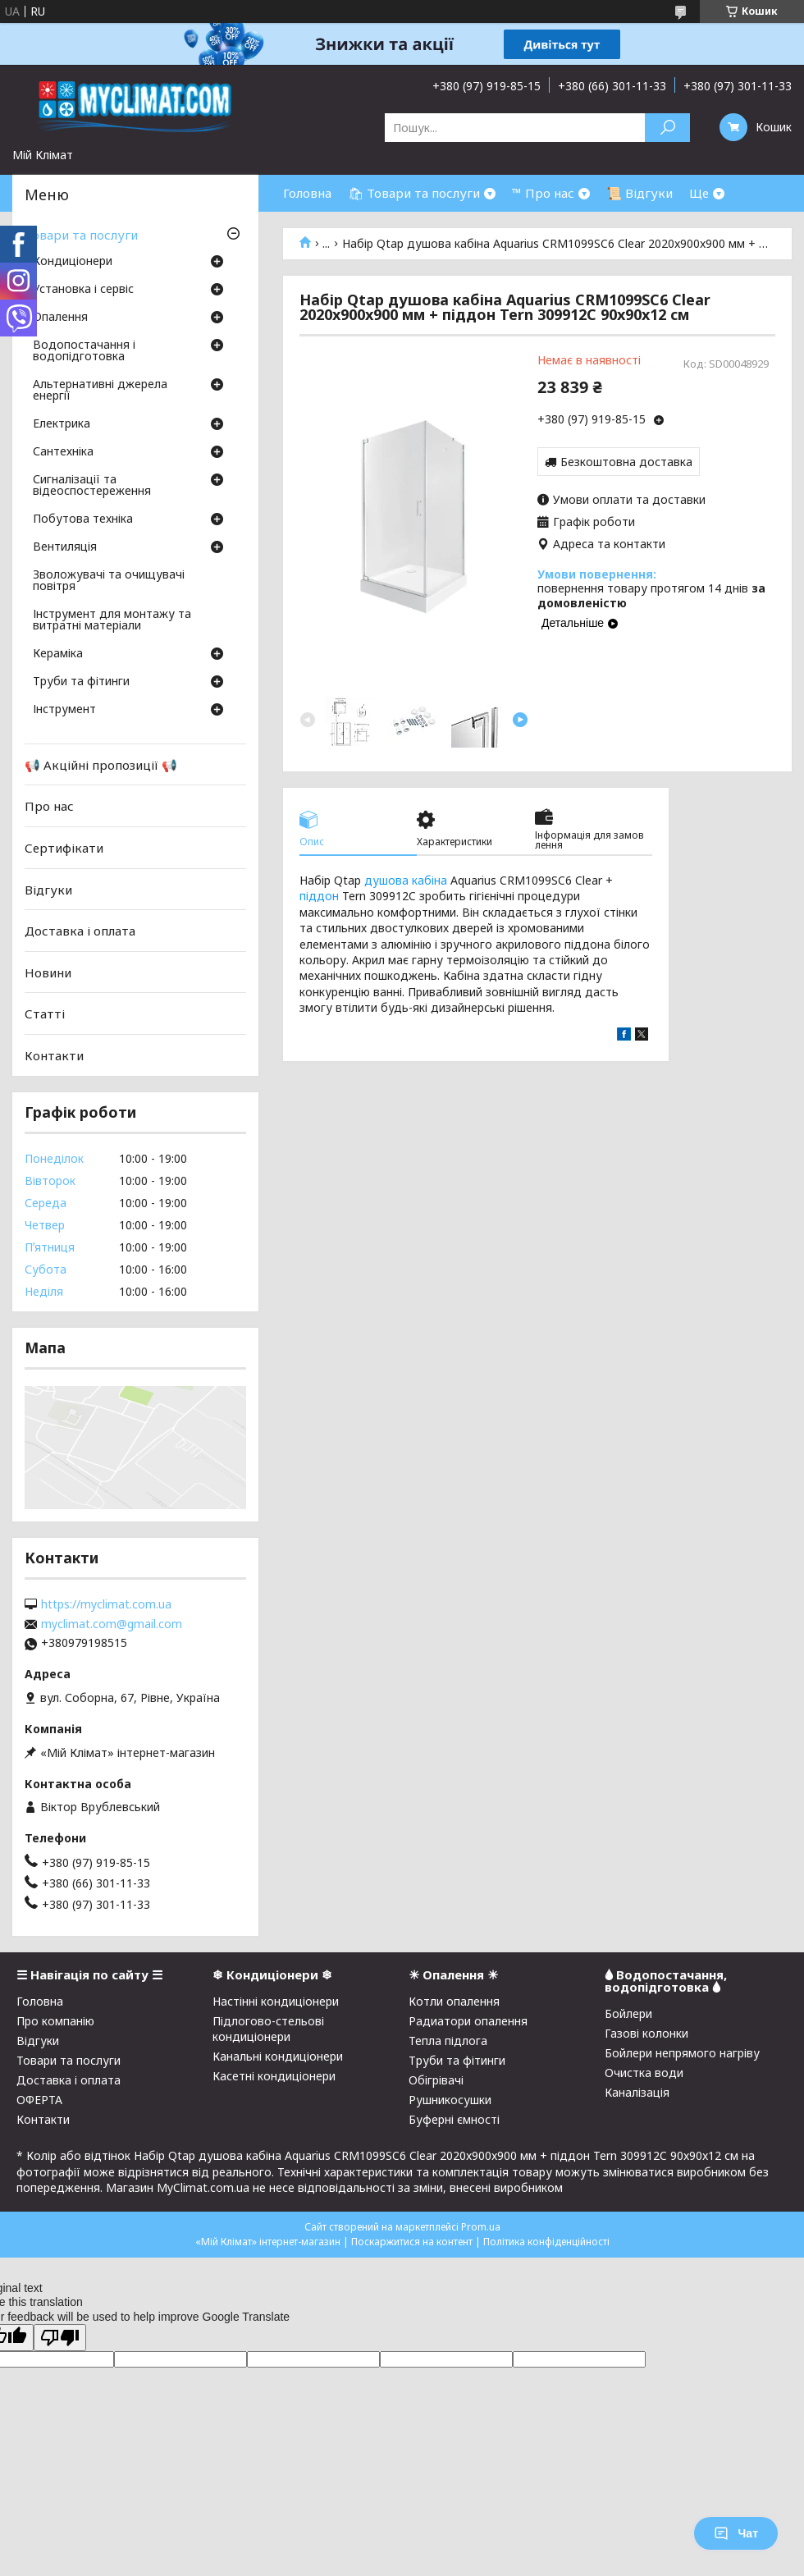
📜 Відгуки (639, 193)
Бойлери (628, 2013)
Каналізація (637, 2092)
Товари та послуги (81, 234)
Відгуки (48, 889)
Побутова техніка (83, 519)
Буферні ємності (454, 2119)
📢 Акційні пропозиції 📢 (101, 765)
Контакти (54, 1055)
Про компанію (55, 2021)
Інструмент (64, 709)
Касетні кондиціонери (274, 2076)
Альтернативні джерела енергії (100, 390)
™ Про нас (543, 193)
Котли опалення (454, 2001)
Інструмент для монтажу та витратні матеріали (112, 620)
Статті (45, 1013)
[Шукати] (667, 127)
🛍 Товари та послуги (414, 193)
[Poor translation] (60, 2337)
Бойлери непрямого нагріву (682, 2053)
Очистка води (644, 2072)
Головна (307, 193)
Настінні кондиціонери (275, 2001)
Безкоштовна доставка (626, 461)
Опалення (60, 317)
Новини (48, 972)
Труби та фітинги (81, 682)
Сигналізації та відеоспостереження (92, 486)
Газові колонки (646, 2033)
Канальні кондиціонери (277, 2056)
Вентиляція (65, 547)
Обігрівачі (436, 2080)
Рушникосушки (450, 2099)
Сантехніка (63, 452)
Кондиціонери (72, 261)
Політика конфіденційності (546, 2242)
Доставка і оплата (80, 930)
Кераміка (58, 654)
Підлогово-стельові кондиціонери (268, 2028)
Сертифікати (64, 848)
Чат (736, 2533)
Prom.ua (480, 2227)
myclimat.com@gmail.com (111, 1624)
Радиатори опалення (468, 2021)
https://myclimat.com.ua (106, 1604)
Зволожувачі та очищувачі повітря (109, 581)
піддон (319, 896)
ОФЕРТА (39, 2099)
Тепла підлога (448, 2040)
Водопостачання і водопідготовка (84, 351)
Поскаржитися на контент (412, 2242)
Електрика (61, 424)
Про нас (49, 806)
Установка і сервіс (83, 289)
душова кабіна (405, 880)
